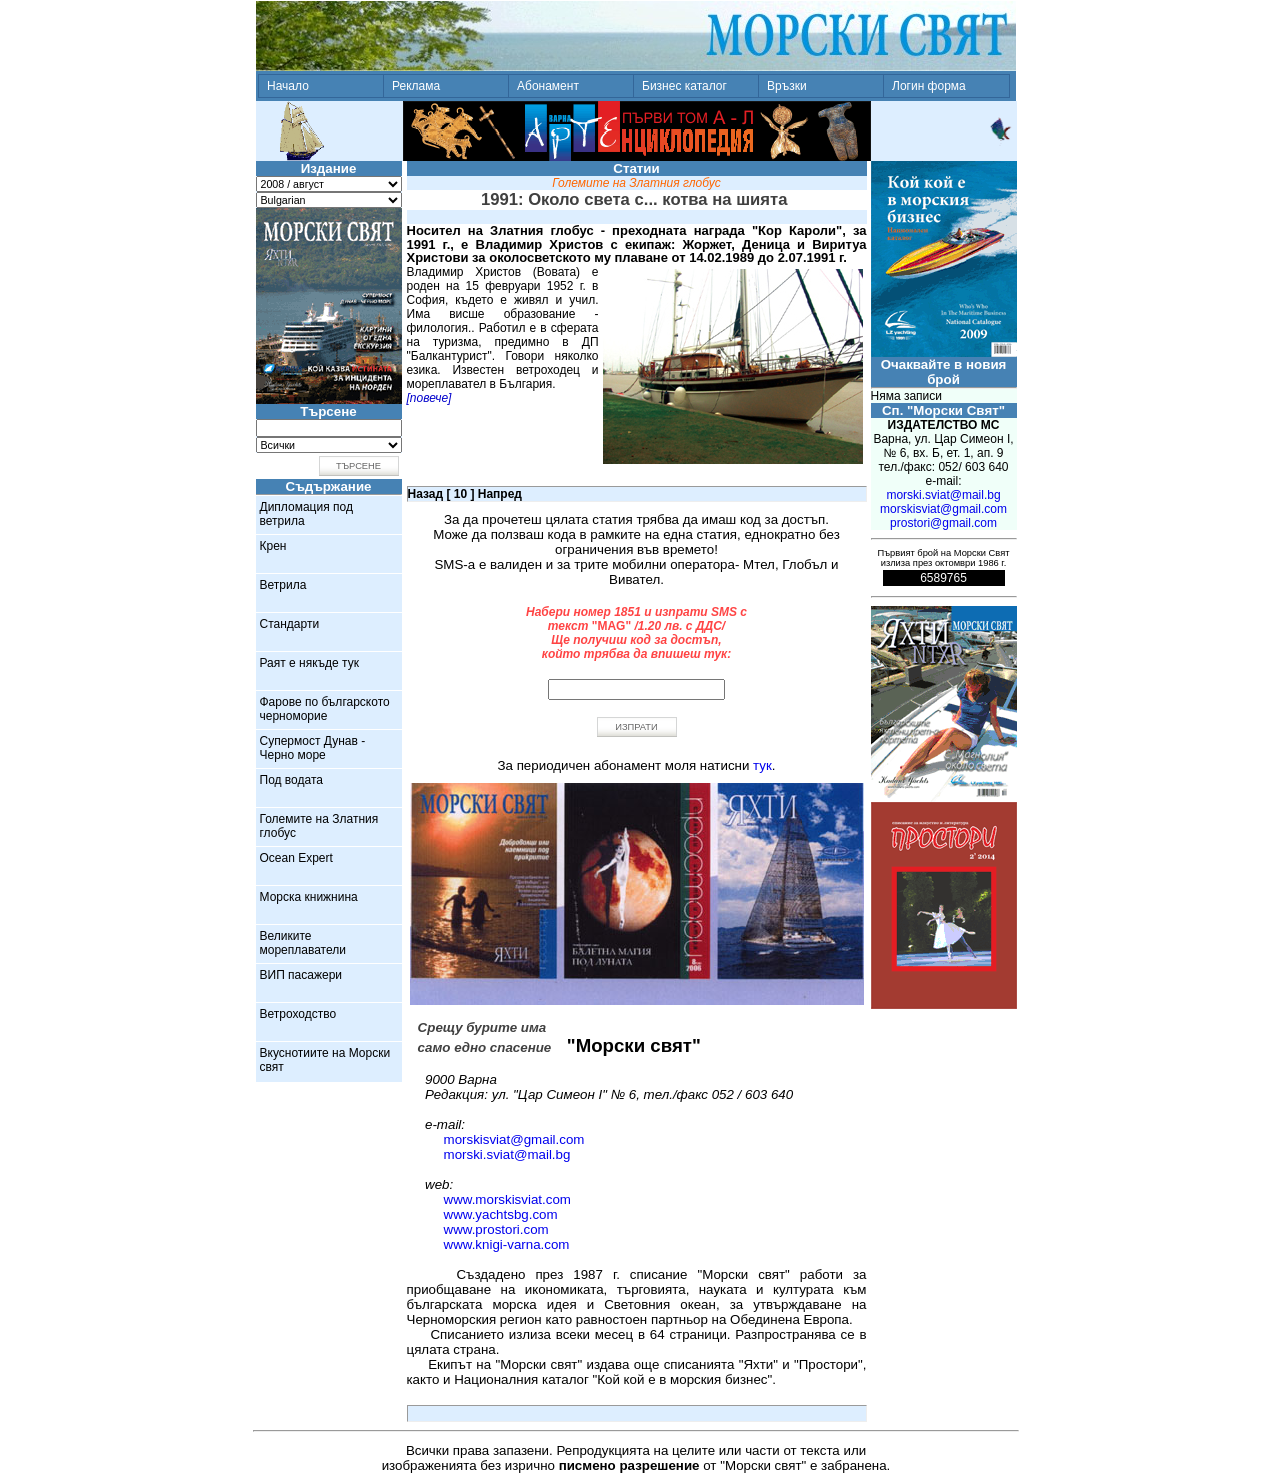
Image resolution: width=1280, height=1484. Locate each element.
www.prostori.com (496, 1229)
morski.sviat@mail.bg (507, 1154)
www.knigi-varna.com (507, 1244)
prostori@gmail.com (943, 523)
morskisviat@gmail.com (514, 1139)
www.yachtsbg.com (501, 1214)
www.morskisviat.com (507, 1199)
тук (762, 765)
